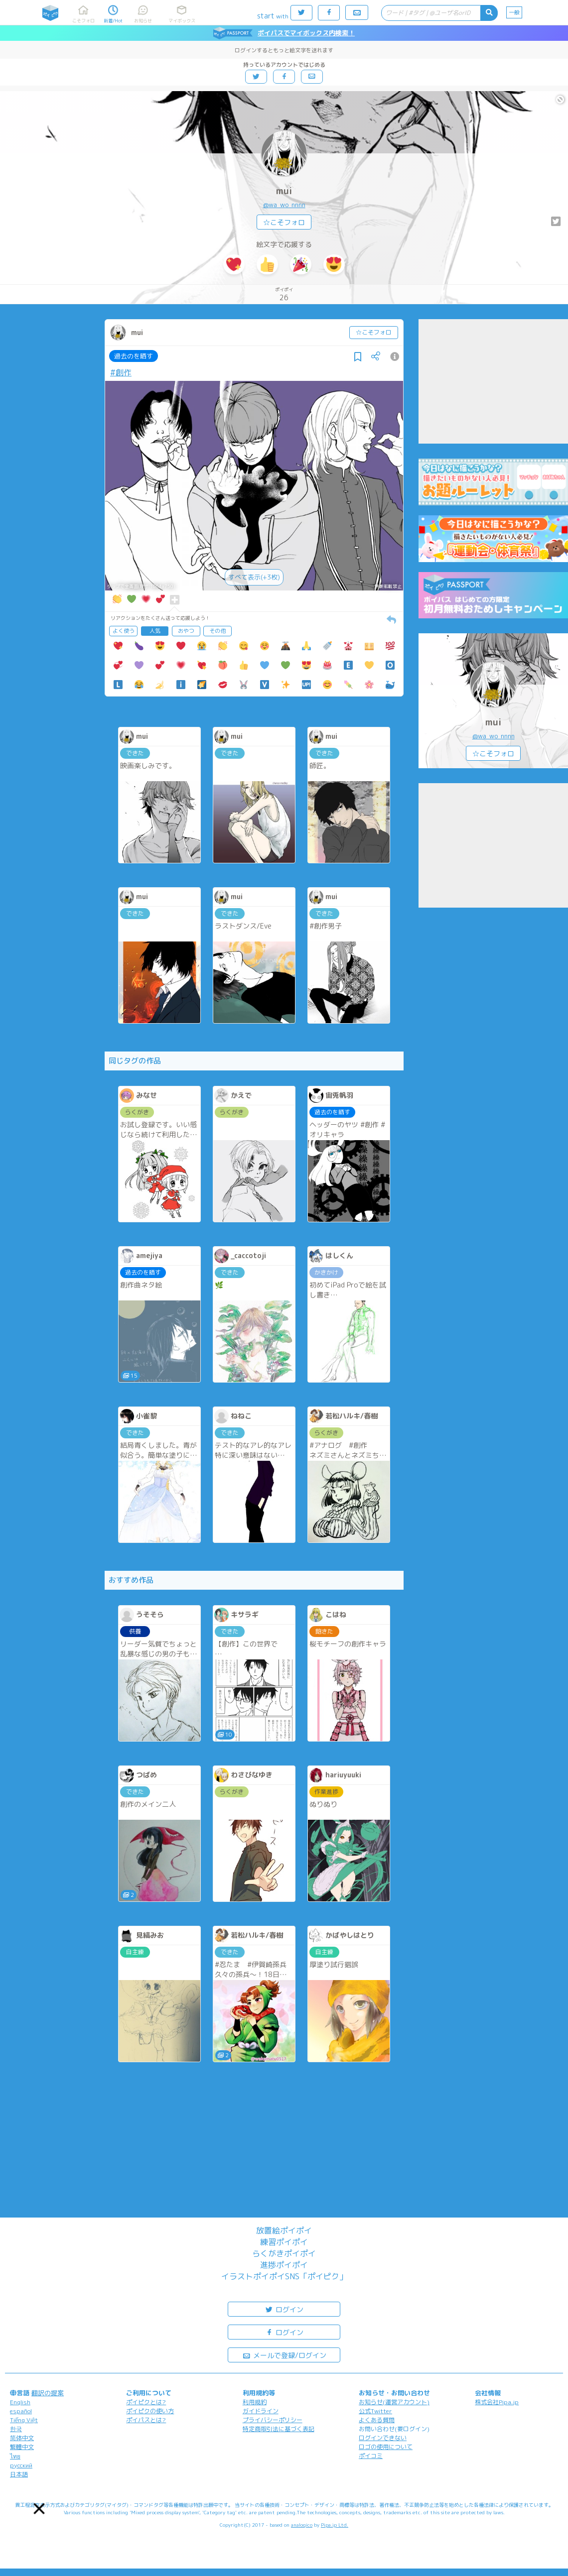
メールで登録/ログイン (284, 2354)
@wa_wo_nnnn (284, 204)
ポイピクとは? (146, 2402)
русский (21, 2465)
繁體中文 (22, 2447)
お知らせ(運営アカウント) (394, 2402)
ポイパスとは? (146, 2420)
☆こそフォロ (284, 222)
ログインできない (383, 2438)
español (21, 2411)
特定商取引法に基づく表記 (278, 2429)
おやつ (186, 631)
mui (284, 191)
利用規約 (255, 2402)
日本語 (19, 2474)
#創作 (121, 372)
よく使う (124, 631)
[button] (39, 2508)
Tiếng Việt (24, 2420)
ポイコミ (371, 2456)
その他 (217, 631)
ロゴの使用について (386, 2447)
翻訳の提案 (47, 2392)
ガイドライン (261, 2411)
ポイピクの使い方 (150, 2411)
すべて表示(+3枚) (254, 577)
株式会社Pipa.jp (497, 2402)
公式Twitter (375, 2411)
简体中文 (22, 2438)
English (20, 2402)
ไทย (15, 2456)
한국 (16, 2429)
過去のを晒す (133, 355)
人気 (154, 631)
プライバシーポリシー (272, 2420)
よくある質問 (377, 2420)
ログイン (284, 2309)
